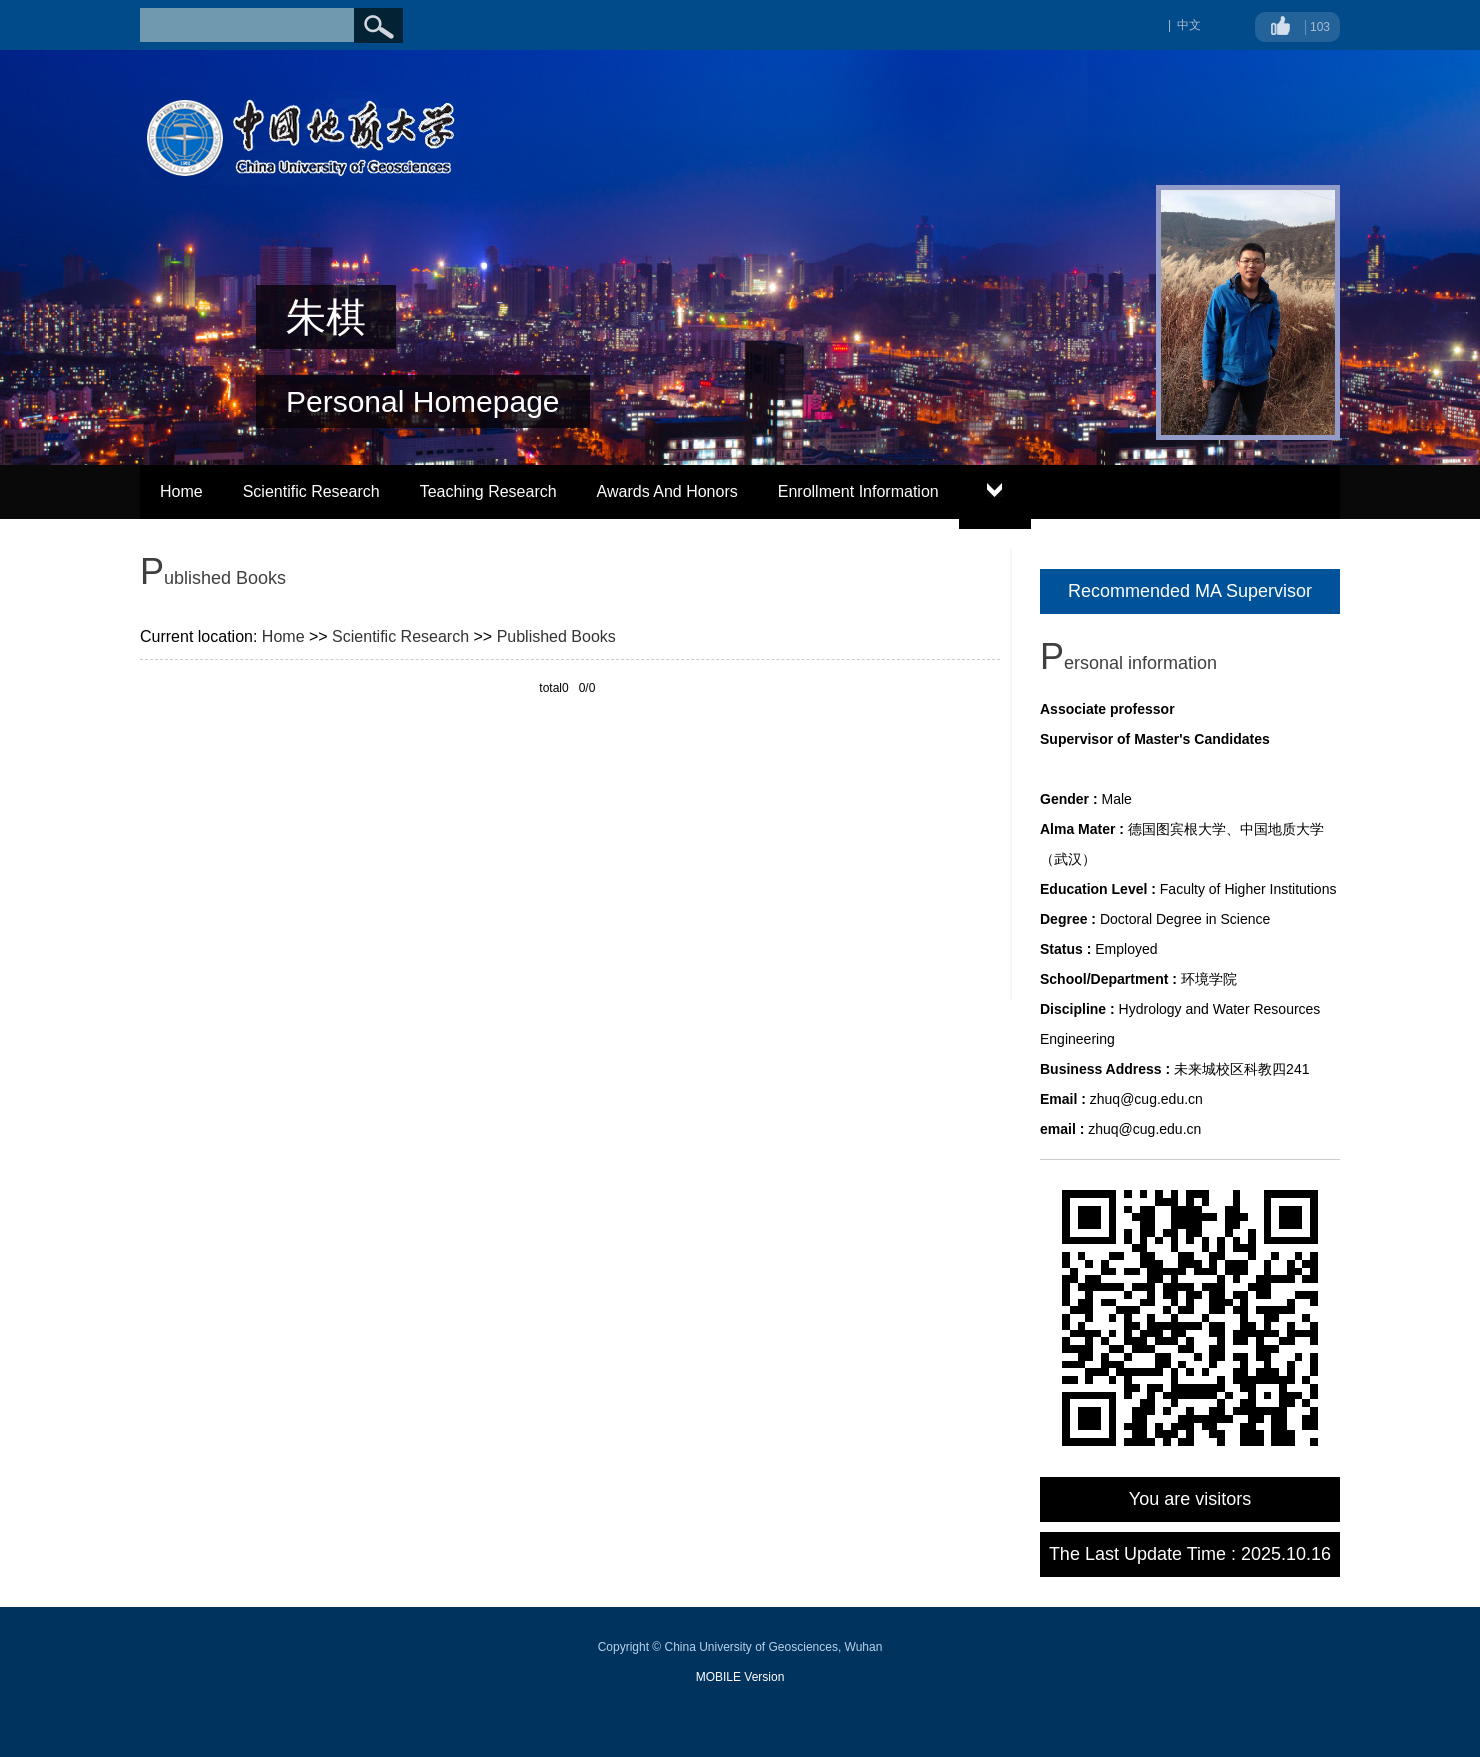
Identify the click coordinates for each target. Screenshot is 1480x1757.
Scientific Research (311, 491)
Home (181, 491)
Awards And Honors (667, 491)
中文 (1189, 25)
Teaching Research (488, 491)
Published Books (556, 636)
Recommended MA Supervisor (1190, 591)
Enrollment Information (858, 491)
